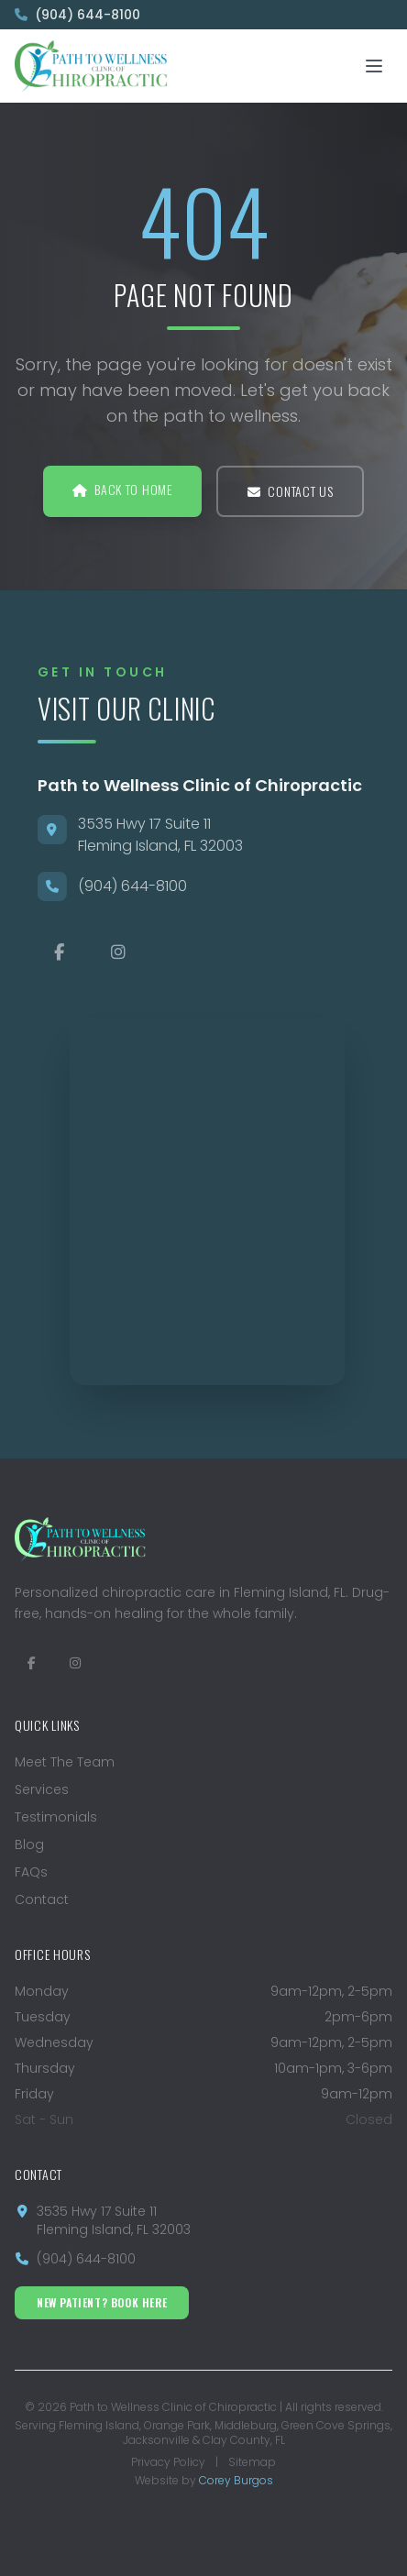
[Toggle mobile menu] (374, 66)
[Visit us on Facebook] (31, 1662)
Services (42, 1789)
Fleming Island (99, 2425)
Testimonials (56, 1817)
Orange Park (177, 2425)
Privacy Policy (168, 2462)
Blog (29, 1844)
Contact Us (291, 491)
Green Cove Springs (335, 2425)
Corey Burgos (236, 2480)
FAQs (31, 1872)
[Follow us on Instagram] (75, 1662)
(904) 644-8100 (77, 15)
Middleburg (245, 2425)
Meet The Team (65, 1762)
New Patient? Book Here (102, 2302)
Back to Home (122, 489)
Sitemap (252, 2462)
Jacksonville (156, 2440)
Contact (42, 1899)
